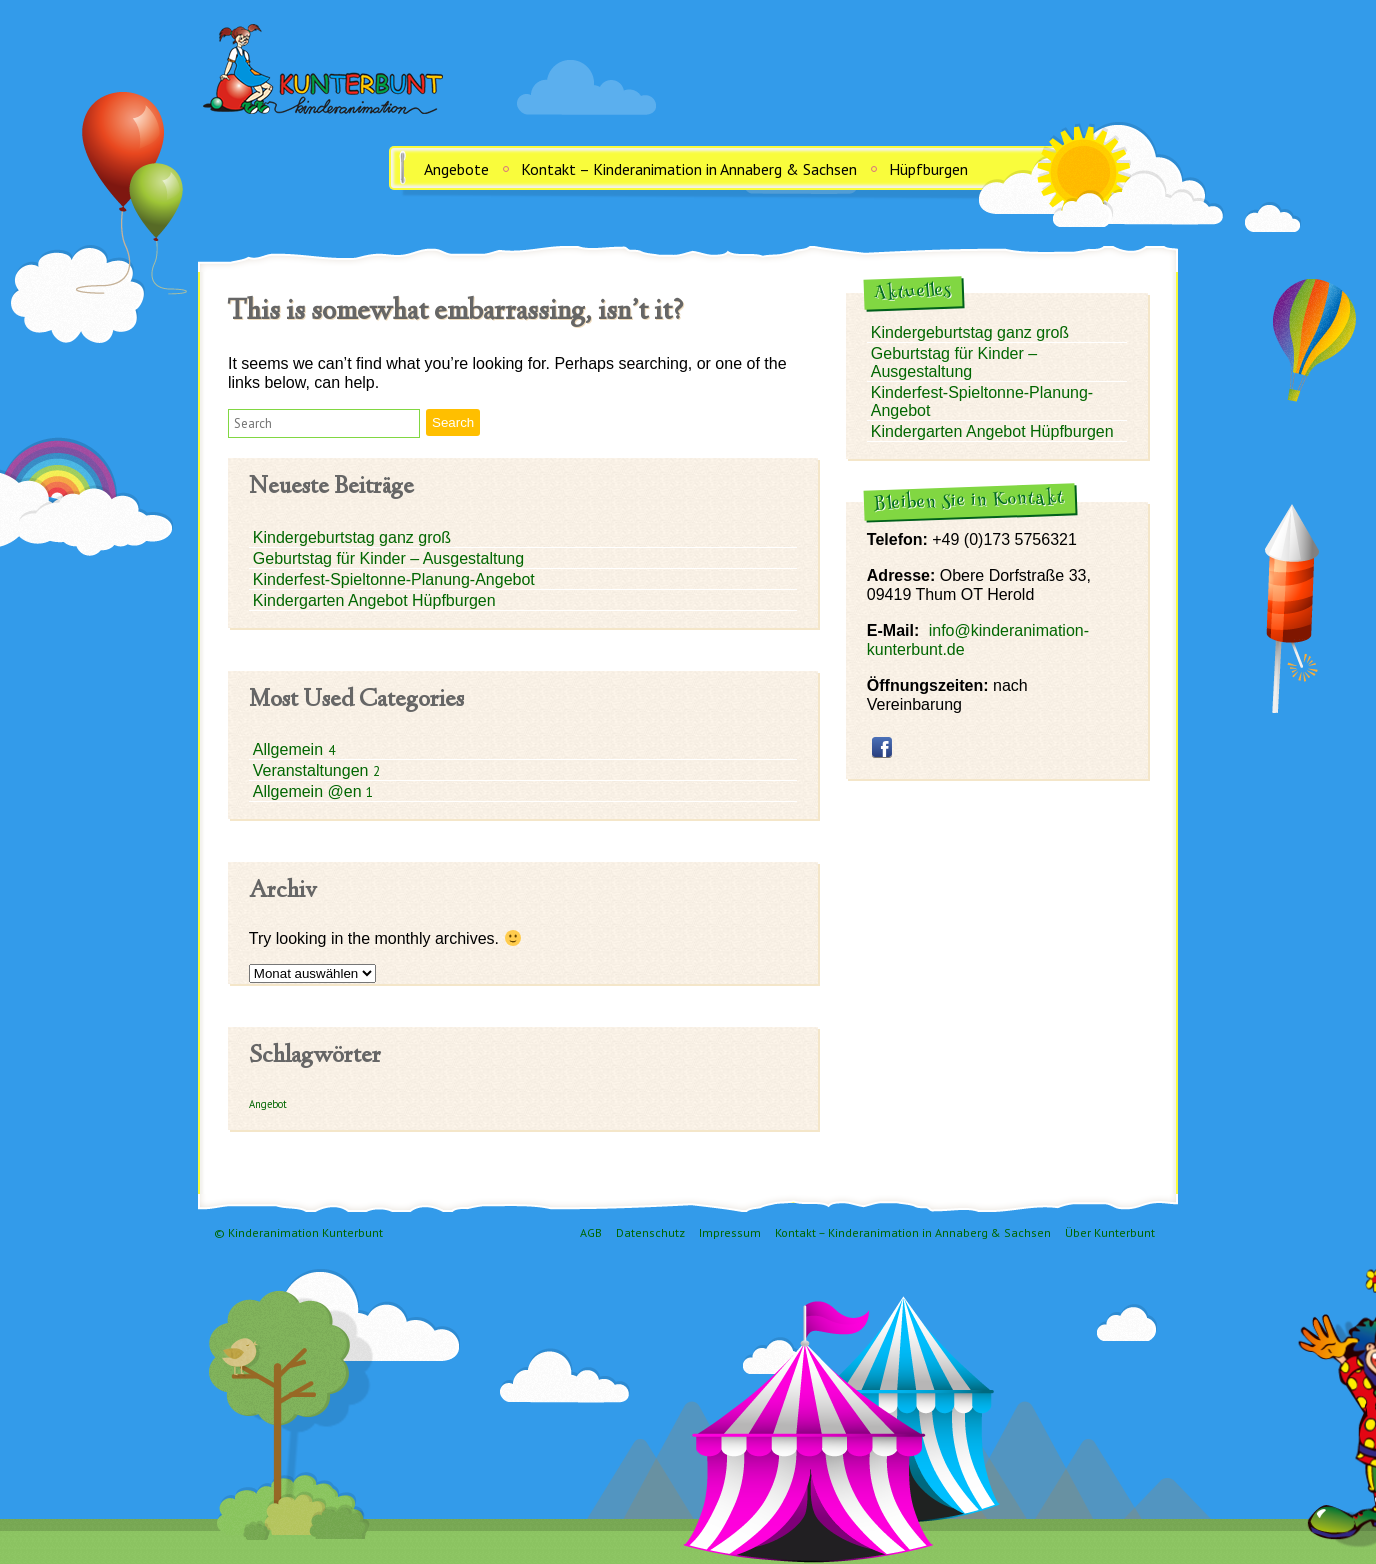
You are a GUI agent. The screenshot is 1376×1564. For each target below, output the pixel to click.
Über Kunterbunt (1110, 1232)
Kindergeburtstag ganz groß (352, 537)
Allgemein (290, 749)
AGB (591, 1232)
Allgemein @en (309, 791)
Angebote (456, 169)
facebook (882, 747)
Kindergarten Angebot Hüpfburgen (374, 600)
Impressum (730, 1232)
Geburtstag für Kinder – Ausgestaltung (388, 558)
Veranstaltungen (313, 770)
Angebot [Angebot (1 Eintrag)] (268, 1104)
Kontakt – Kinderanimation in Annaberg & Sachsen (689, 169)
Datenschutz (650, 1232)
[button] (324, 423)
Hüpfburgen (928, 169)
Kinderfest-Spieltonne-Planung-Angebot (394, 579)
